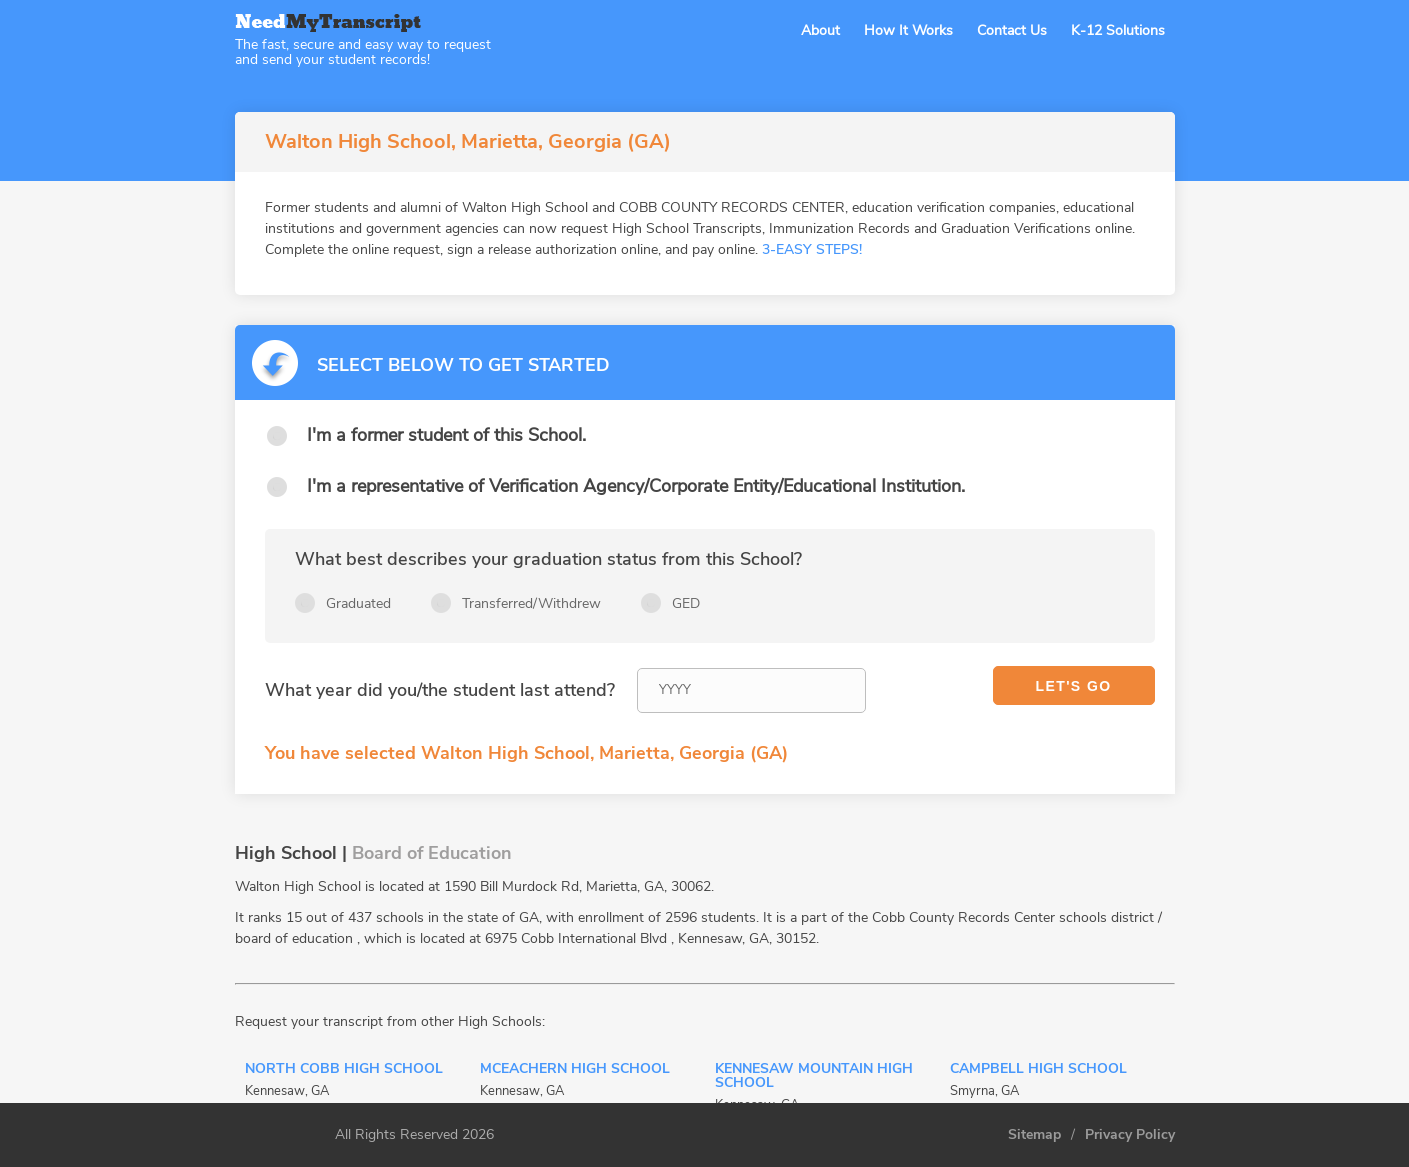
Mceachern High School (575, 1070)
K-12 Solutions (1118, 30)
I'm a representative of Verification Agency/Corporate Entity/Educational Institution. (636, 486)
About (820, 30)
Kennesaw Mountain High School (814, 1077)
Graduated (358, 603)
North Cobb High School (344, 1070)
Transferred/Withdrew (531, 603)
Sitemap (1034, 1135)
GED (686, 603)
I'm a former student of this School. (446, 435)
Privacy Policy (1130, 1135)
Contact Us (1012, 30)
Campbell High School (1038, 1070)
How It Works (908, 30)
